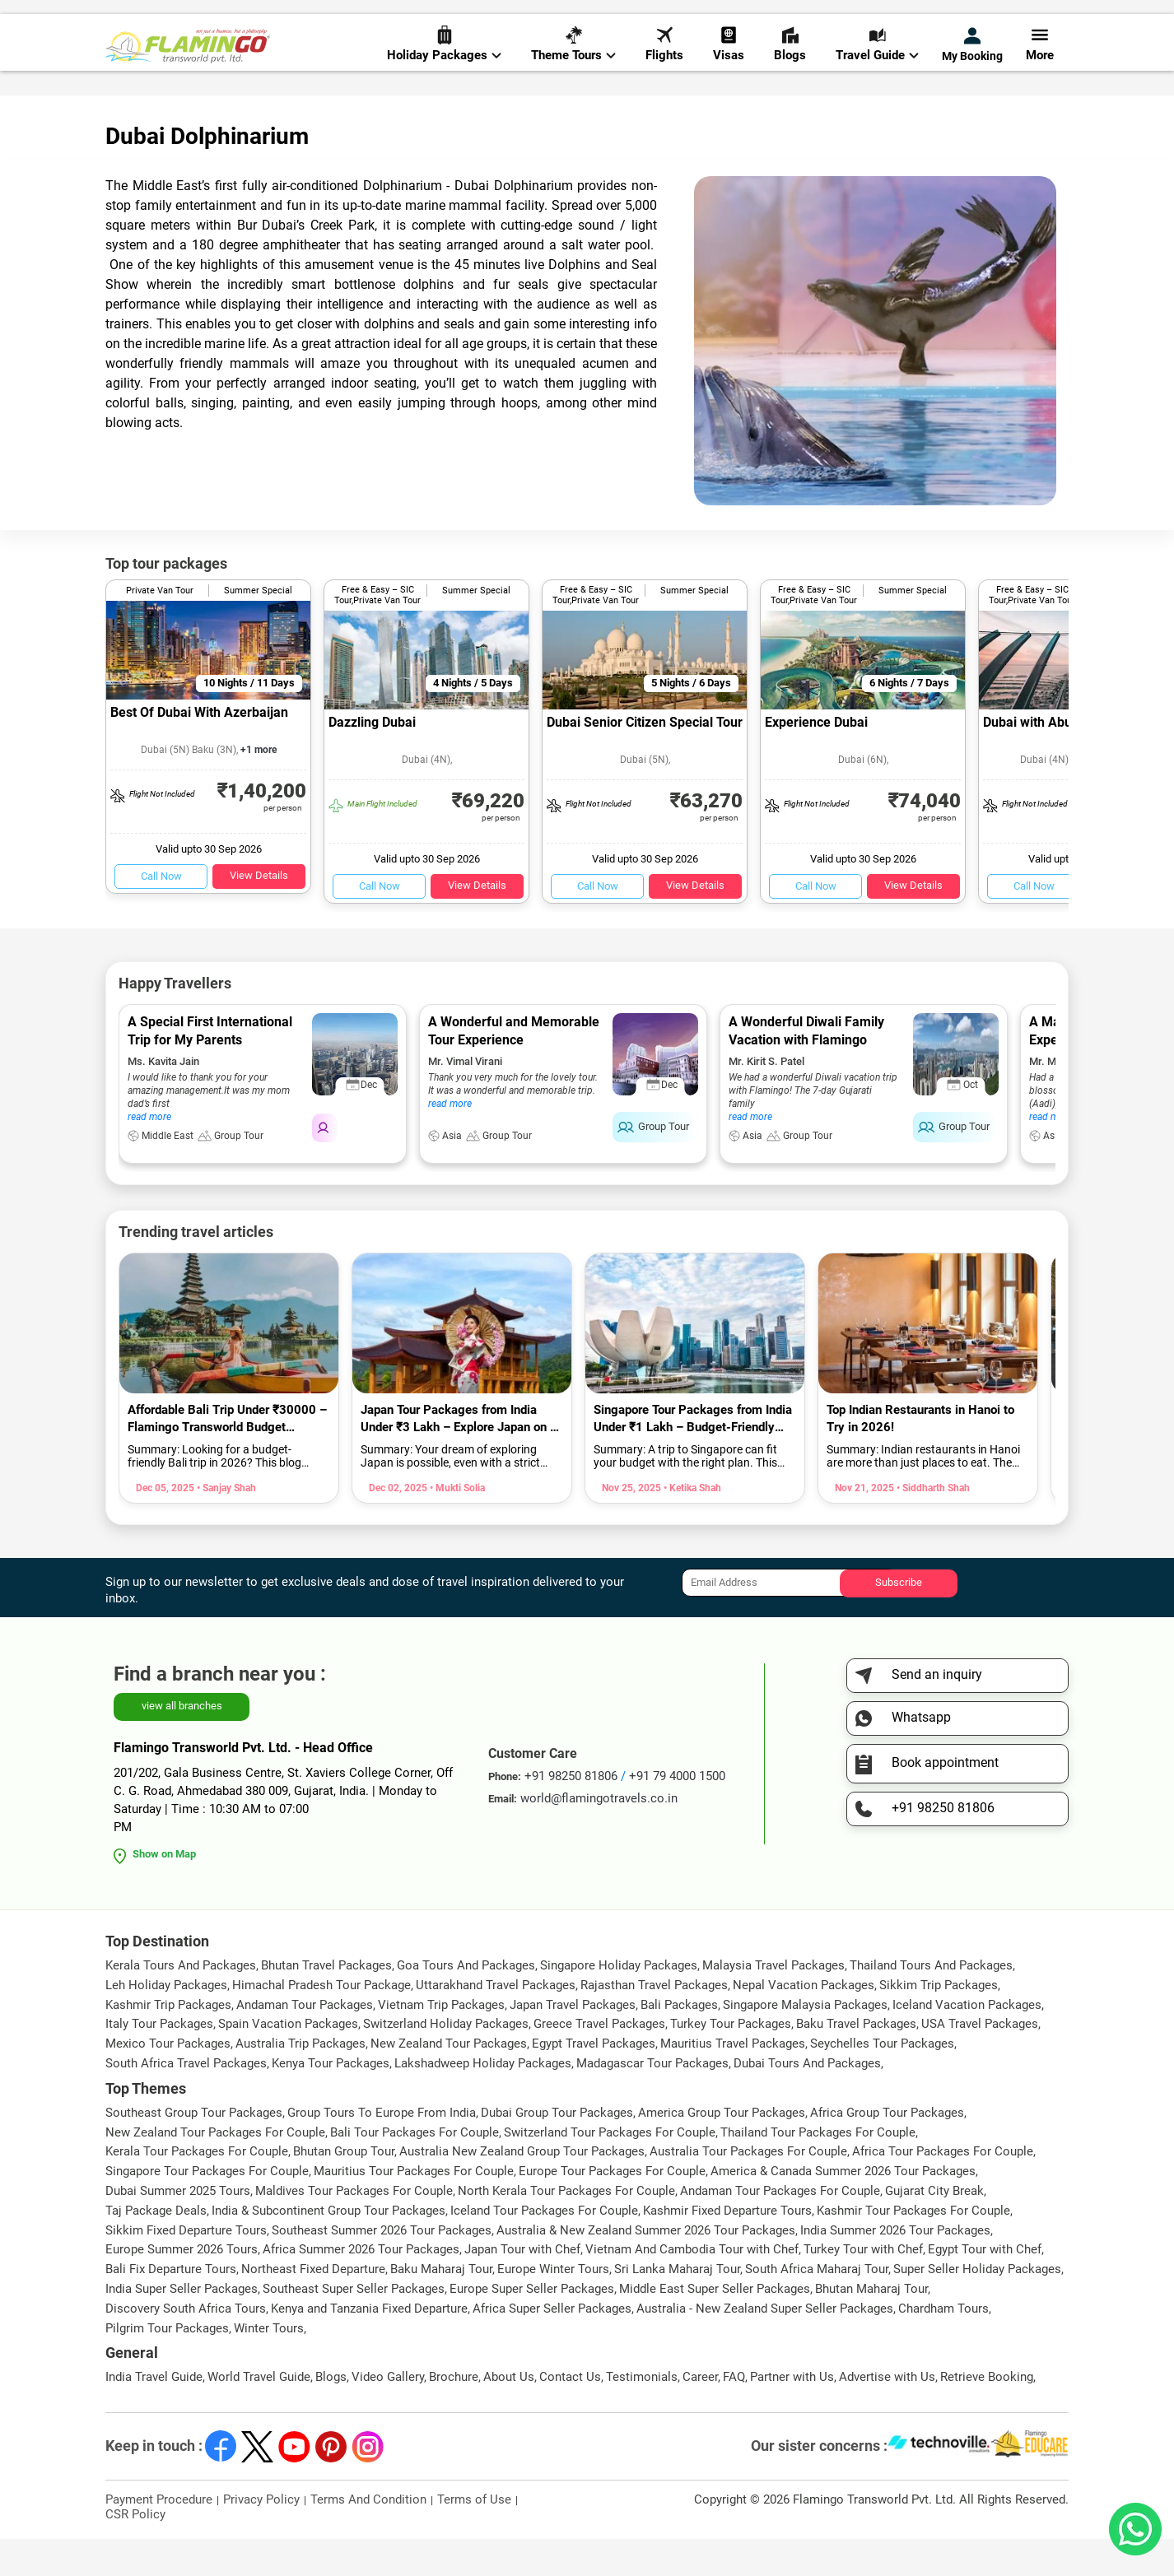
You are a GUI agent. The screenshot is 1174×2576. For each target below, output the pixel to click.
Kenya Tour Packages (330, 2100)
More (1040, 67)
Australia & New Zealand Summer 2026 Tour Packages (645, 2267)
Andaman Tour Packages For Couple (780, 2227)
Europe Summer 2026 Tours (181, 2286)
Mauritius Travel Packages (732, 2080)
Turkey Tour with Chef (863, 2286)
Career (700, 2413)
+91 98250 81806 (762, 19)
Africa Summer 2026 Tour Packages (361, 2286)
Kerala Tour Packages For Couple (196, 2188)
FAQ (734, 2413)
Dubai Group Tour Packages (557, 2149)
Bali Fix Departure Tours (170, 2306)
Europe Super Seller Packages (532, 2325)
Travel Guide (877, 67)
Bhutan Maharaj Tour (871, 2325)
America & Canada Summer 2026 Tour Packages (843, 2208)
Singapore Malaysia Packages (805, 2041)
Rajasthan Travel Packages (654, 2022)
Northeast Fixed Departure (313, 2306)
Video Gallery (388, 2413)
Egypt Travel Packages (593, 2080)
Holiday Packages (444, 67)
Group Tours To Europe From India (381, 2149)
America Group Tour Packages (721, 2149)
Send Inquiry (1035, 18)
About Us (508, 2413)
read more (149, 1154)
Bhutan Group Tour (343, 2188)
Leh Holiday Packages (166, 2022)
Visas (728, 67)
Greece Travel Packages (599, 2060)
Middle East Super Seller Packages (714, 2325)
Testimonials (642, 2413)
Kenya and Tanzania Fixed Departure (369, 2345)
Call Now (161, 913)
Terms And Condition (368, 2536)
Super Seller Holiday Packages (977, 2306)
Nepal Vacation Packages (803, 2022)
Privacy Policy (261, 2536)
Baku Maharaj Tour (441, 2306)
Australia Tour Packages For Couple (748, 2188)
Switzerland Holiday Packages (446, 2060)
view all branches (182, 1743)
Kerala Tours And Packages (180, 2002)
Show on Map (164, 1891)
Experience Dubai (816, 759)
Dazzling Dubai (372, 759)
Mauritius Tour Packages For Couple (414, 2208)
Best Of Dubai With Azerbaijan (199, 749)
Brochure (453, 2413)
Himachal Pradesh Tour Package (321, 2022)
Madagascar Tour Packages (652, 2100)
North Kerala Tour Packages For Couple (566, 2227)
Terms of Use (474, 2536)
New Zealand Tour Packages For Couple (215, 2169)
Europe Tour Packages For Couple (612, 2208)
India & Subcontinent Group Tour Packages (328, 2247)
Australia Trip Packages (300, 2080)
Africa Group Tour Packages (887, 2149)
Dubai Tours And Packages (807, 2100)
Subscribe (898, 1619)
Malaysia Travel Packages (773, 2002)
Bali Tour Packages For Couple (414, 2169)
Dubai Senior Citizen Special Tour (645, 759)
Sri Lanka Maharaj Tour (677, 2306)
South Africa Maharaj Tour (816, 2306)
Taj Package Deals (156, 2247)
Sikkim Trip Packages (938, 2022)
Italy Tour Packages (159, 2060)
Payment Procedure (158, 2536)
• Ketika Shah (691, 1525)
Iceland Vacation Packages (966, 2041)
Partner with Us (792, 2413)
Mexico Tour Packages (168, 2080)
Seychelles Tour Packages (882, 2080)
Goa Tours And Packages (466, 2002)
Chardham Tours (943, 2345)
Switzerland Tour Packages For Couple (609, 2169)
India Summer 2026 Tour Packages (895, 2267)
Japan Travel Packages (573, 2041)
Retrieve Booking (986, 2413)
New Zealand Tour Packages (448, 2080)
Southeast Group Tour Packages (193, 2149)
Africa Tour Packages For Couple (942, 2188)
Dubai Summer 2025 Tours (177, 2227)
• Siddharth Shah (932, 1525)
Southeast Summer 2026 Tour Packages (381, 2267)
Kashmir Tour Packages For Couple (913, 2247)
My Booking (972, 67)
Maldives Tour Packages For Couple (354, 2227)
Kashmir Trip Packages (168, 2041)
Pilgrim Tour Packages (167, 2364)
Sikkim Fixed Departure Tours (186, 2267)
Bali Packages (679, 2041)
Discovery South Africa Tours (185, 2345)
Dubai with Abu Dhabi (1046, 759)
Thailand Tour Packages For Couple (817, 2169)
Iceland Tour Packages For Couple (544, 2247)
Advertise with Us (887, 2413)
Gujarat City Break (934, 2227)
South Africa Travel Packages (186, 2100)
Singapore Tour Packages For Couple (207, 2208)
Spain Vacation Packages (288, 2060)
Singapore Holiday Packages (618, 2002)
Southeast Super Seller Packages (354, 2325)
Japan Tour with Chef (522, 2286)
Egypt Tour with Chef (984, 2286)
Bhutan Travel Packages (326, 2002)
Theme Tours (573, 67)
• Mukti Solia (456, 1525)
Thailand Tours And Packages (931, 2002)
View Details (259, 912)
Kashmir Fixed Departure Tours (727, 2247)
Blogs (790, 67)
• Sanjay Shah (225, 1525)
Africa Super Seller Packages (552, 2345)
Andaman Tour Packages (304, 2041)
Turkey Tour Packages (730, 2060)
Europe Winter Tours (553, 2306)
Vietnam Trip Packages (441, 2041)
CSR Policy (135, 2551)
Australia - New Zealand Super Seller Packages (764, 2345)
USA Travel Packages (979, 2060)
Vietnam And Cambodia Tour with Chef (692, 2286)
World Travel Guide (258, 2413)
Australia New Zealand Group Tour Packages (522, 2188)
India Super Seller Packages (181, 2325)
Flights (664, 67)
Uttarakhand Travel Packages (495, 2022)
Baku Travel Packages (856, 2060)
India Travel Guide (154, 2413)
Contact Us (570, 2413)
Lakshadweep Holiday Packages (482, 2100)
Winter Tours (269, 2364)
